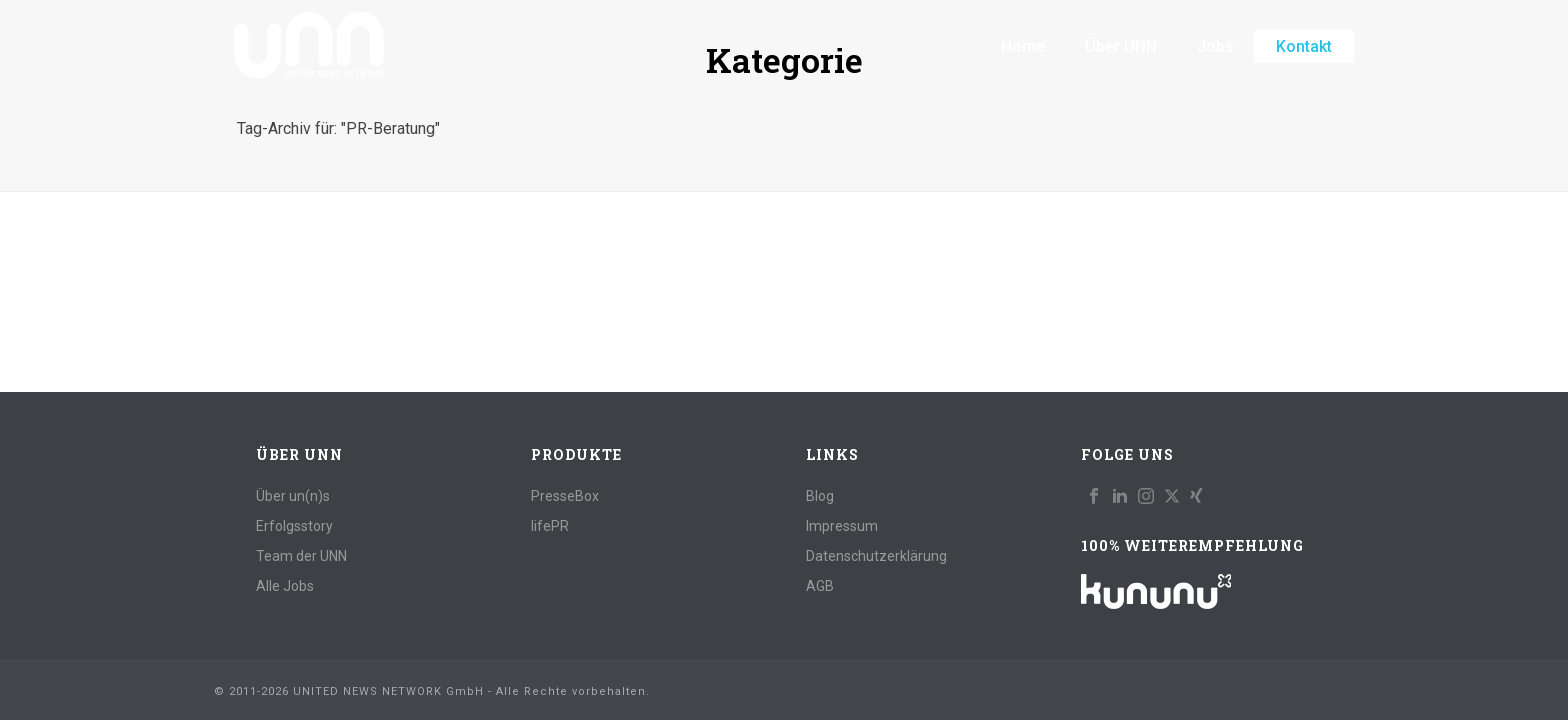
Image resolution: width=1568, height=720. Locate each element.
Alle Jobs (285, 586)
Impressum (842, 526)
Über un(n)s (293, 496)
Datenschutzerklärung (876, 556)
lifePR (550, 526)
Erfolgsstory (294, 526)
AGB (820, 586)
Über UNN (1121, 46)
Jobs (1215, 46)
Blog (820, 496)
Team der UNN (301, 556)
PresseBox (565, 496)
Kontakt (1304, 46)
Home (1023, 46)
